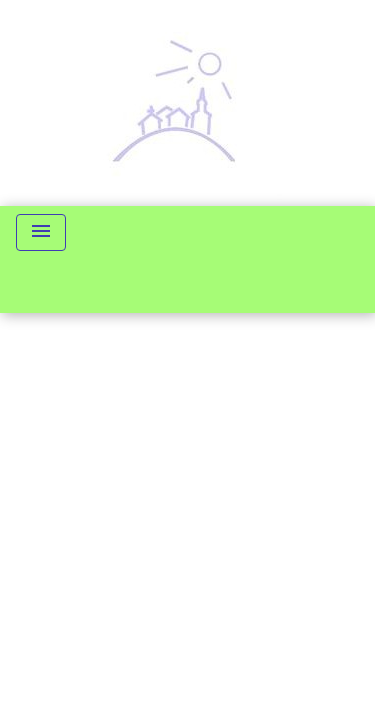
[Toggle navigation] (41, 232)
